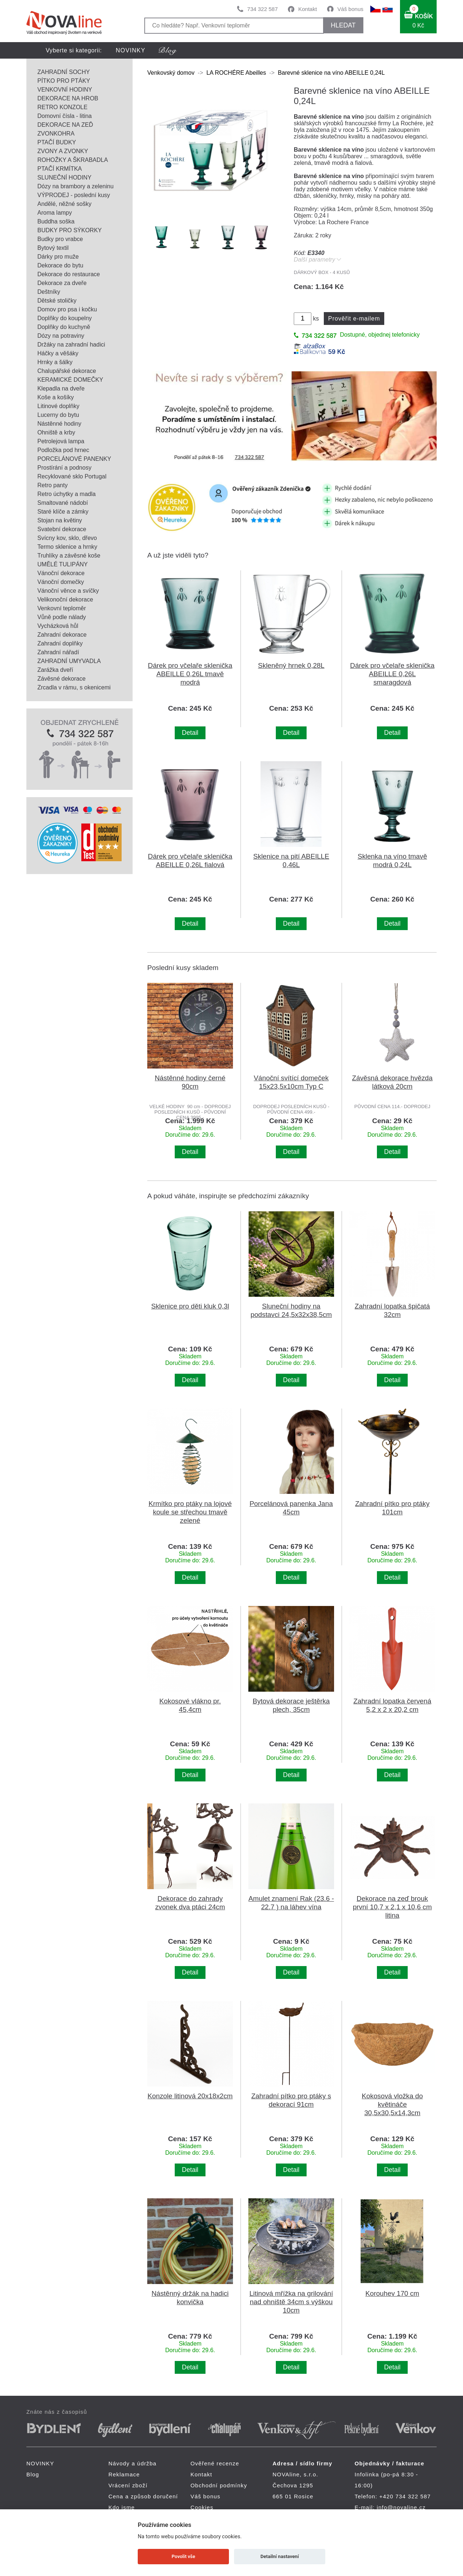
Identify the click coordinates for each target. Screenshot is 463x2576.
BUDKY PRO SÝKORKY (69, 230)
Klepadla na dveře (61, 388)
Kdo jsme (121, 2507)
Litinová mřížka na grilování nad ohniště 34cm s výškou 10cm (291, 2302)
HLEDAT (343, 25)
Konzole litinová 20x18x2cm (190, 2096)
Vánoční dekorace (61, 573)
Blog (32, 2474)
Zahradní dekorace (61, 635)
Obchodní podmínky (218, 2485)
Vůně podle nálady (61, 617)
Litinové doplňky (58, 406)
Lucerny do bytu (58, 415)
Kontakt (307, 9)
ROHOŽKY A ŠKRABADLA (72, 160)
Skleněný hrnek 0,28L (291, 665)
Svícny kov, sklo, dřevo (67, 538)
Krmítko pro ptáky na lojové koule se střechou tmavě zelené (190, 1512)
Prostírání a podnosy (64, 468)
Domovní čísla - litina (64, 116)
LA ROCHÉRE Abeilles (236, 73)
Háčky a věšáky (57, 353)
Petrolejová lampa (60, 441)
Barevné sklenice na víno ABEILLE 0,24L (331, 73)
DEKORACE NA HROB (67, 98)
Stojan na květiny (59, 520)
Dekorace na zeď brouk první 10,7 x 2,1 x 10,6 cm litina (392, 1907)
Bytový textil (52, 248)
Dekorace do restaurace (68, 274)
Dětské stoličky (57, 300)
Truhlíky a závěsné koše (68, 555)
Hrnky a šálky (55, 362)
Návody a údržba (132, 2463)
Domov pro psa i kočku (67, 309)
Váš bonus (350, 9)
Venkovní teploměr (61, 608)
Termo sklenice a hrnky (67, 547)
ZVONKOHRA (55, 133)
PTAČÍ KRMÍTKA (59, 169)
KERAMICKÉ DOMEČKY (70, 380)
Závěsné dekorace (61, 679)
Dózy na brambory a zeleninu (75, 186)
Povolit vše (183, 2556)
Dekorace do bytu (60, 265)
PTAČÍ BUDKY (56, 142)
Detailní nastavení (279, 2556)
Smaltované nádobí (62, 503)
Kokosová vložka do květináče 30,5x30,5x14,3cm (392, 2104)
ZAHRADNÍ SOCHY (63, 72)
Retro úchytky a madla (66, 494)
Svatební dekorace (61, 529)
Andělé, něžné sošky (64, 204)
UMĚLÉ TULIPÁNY (62, 564)
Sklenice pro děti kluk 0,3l (190, 1306)
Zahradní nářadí (58, 652)
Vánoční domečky (60, 582)
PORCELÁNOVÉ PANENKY (74, 459)
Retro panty (52, 485)
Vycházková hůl (57, 626)
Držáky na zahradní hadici (71, 344)
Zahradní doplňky (60, 643)
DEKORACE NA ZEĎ (65, 125)
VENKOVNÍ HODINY (64, 89)
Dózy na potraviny (60, 336)
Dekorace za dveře (61, 283)
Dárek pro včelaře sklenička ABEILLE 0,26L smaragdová (392, 674)
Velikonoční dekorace (65, 599)
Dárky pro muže (58, 256)
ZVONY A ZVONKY (62, 151)
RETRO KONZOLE (62, 107)
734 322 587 (262, 9)
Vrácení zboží (128, 2485)
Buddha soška (55, 221)
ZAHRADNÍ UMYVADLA (69, 661)
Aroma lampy (54, 213)
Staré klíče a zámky (63, 511)
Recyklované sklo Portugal (72, 476)
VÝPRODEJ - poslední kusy (73, 195)
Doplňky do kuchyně (63, 327)
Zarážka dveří (55, 670)
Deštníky (48, 292)
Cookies (202, 2507)
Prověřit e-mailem (354, 318)
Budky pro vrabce (60, 239)
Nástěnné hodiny (59, 424)
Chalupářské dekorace (66, 371)
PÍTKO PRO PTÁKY (63, 81)
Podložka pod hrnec (63, 450)
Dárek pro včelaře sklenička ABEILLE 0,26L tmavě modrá (190, 674)
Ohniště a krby (56, 432)
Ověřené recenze (214, 2463)
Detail (190, 732)
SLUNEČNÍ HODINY (64, 177)
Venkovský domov (171, 73)
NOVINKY (130, 50)
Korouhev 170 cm (392, 2293)
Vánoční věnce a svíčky (68, 591)
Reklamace (124, 2474)
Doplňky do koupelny (64, 318)
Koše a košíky (55, 397)
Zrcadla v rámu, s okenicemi (74, 687)
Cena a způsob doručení (143, 2496)
